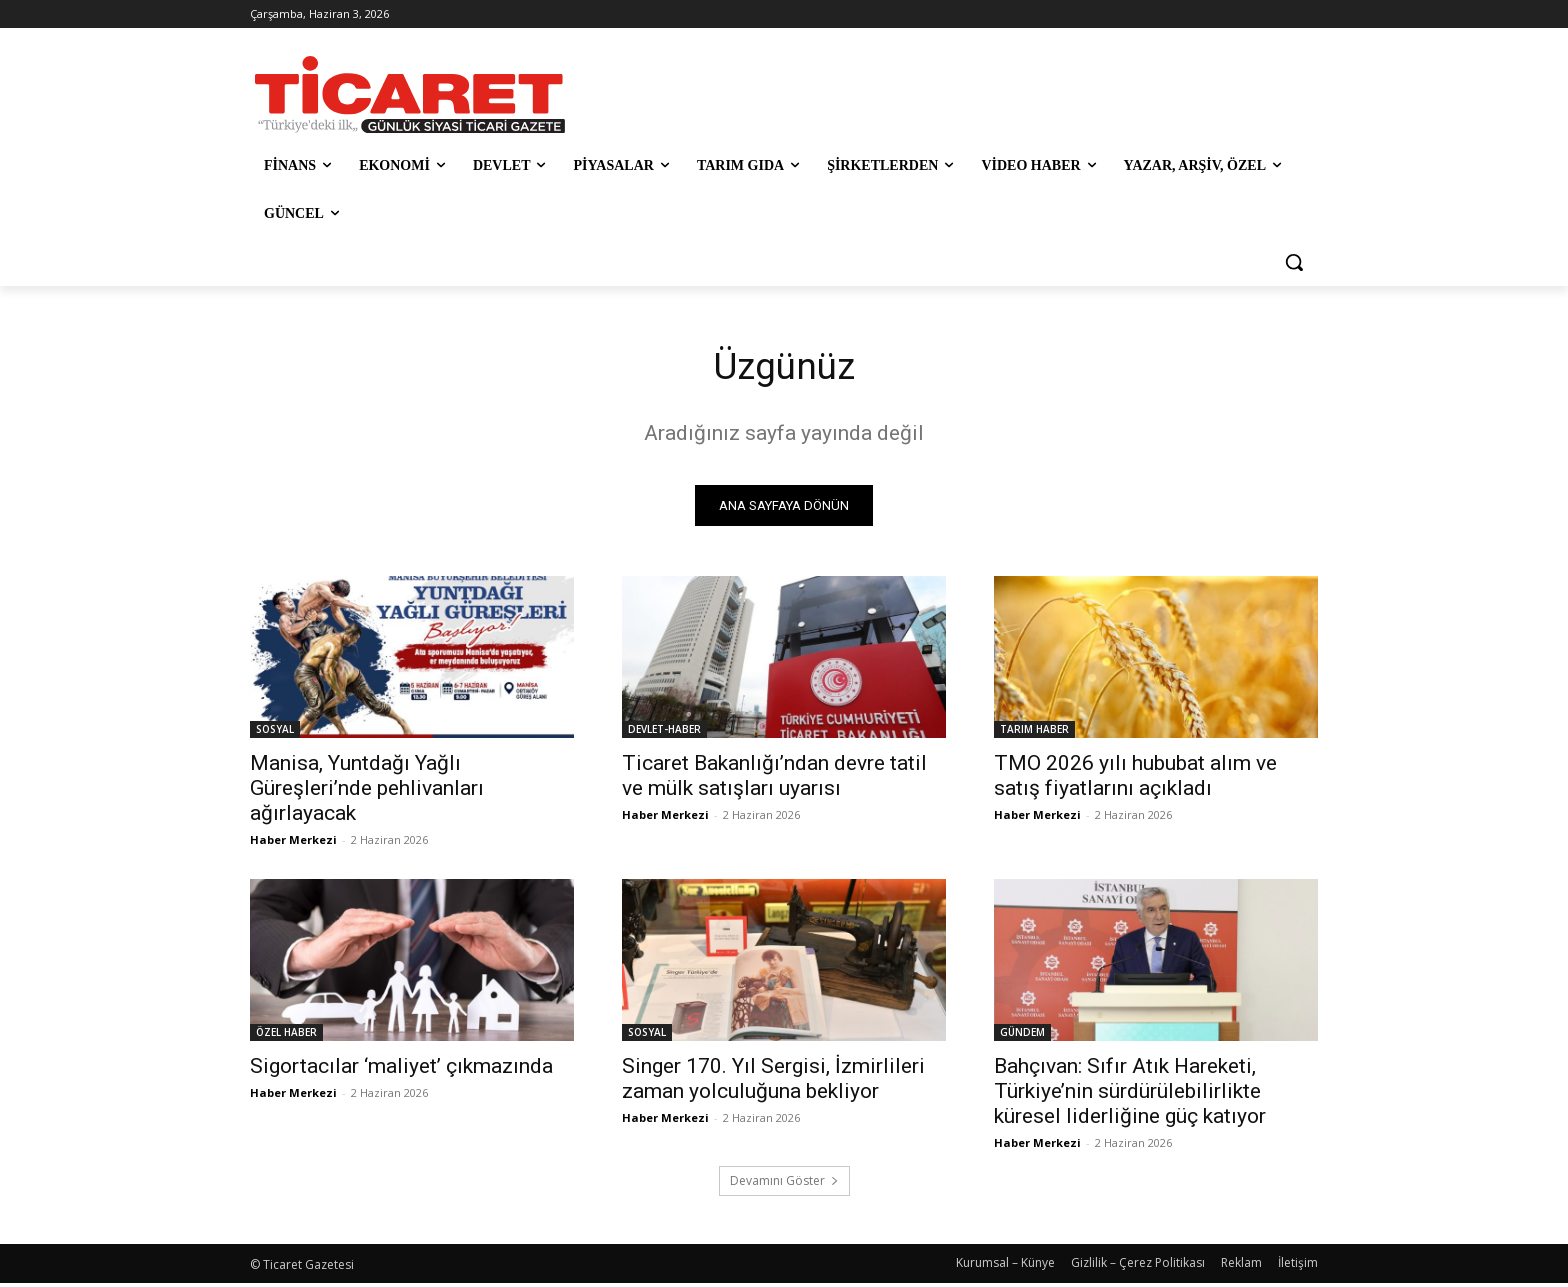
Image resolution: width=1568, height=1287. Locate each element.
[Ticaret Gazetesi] (410, 94)
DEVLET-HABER (664, 733)
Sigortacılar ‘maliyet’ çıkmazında (401, 1070)
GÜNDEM (1022, 1036)
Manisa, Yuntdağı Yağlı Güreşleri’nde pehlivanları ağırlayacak (367, 792)
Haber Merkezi (293, 843)
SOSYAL (275, 733)
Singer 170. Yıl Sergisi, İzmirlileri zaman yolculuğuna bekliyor (773, 1082)
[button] (1294, 262)
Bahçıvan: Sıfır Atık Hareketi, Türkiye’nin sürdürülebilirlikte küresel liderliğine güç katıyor (1130, 1095)
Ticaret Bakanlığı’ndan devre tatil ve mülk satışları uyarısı (774, 779)
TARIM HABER (1034, 733)
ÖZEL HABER (286, 1036)
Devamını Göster (784, 1184)
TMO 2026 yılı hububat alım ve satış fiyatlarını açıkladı (1135, 779)
